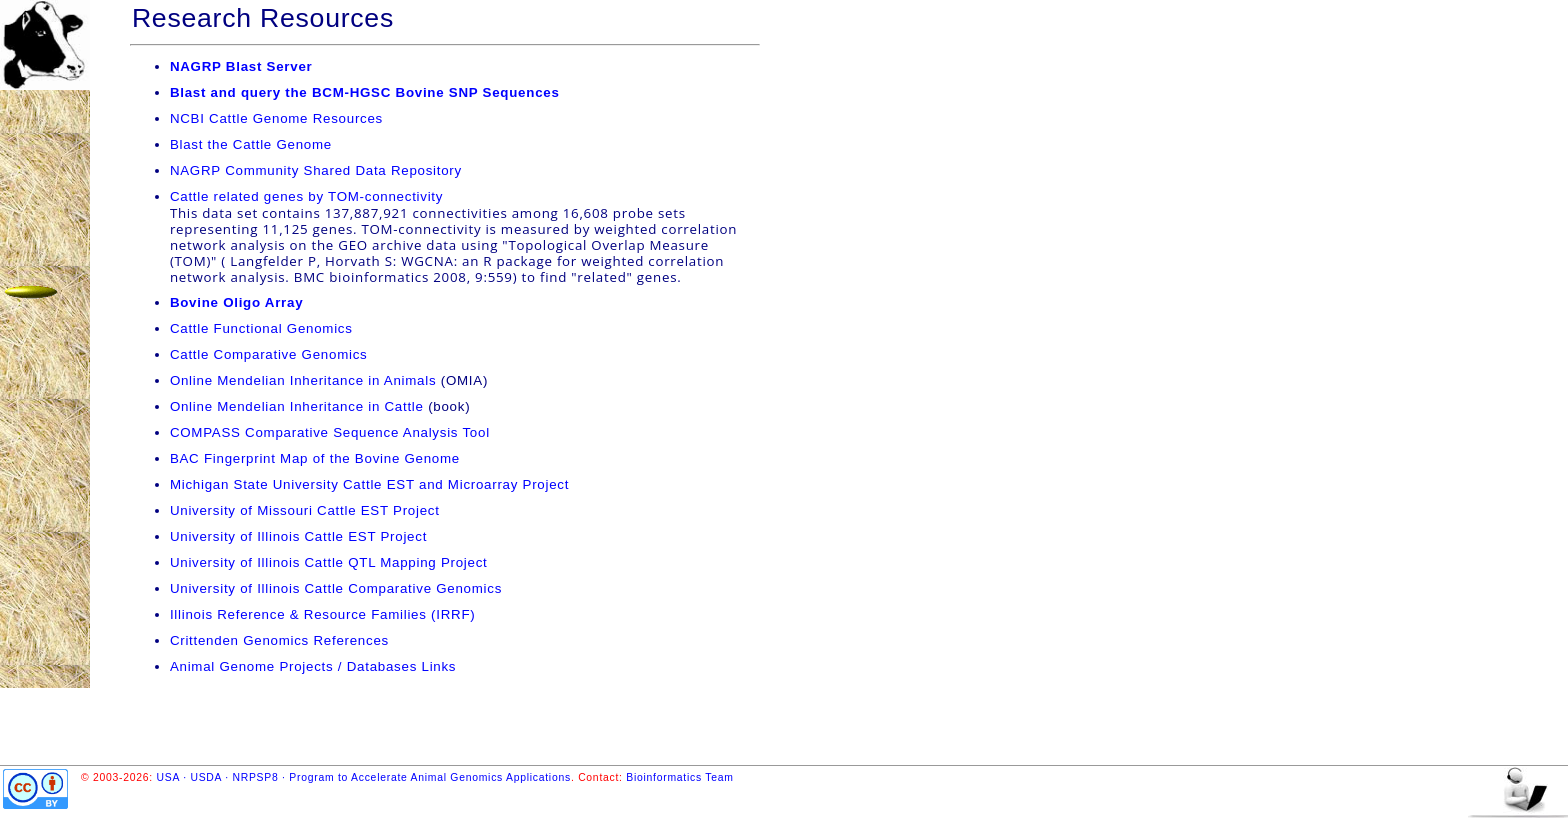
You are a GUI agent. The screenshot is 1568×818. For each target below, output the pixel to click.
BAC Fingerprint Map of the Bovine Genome (315, 458)
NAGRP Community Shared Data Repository (316, 170)
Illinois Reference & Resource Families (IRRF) (323, 614)
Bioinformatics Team (679, 777)
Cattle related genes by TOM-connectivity (306, 196)
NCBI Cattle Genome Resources (276, 118)
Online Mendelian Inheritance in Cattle (297, 406)
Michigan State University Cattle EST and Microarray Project (369, 484)
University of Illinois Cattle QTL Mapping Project (329, 562)
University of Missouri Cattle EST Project (305, 510)
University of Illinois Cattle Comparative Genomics (336, 588)
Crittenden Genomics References (279, 640)
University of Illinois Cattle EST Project (298, 536)
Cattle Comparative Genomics (269, 354)
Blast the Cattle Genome (251, 144)
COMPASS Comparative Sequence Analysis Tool (330, 432)
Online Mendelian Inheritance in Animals (303, 380)
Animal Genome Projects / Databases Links (313, 666)
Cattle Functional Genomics (261, 328)
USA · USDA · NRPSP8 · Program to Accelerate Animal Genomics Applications (364, 777)
